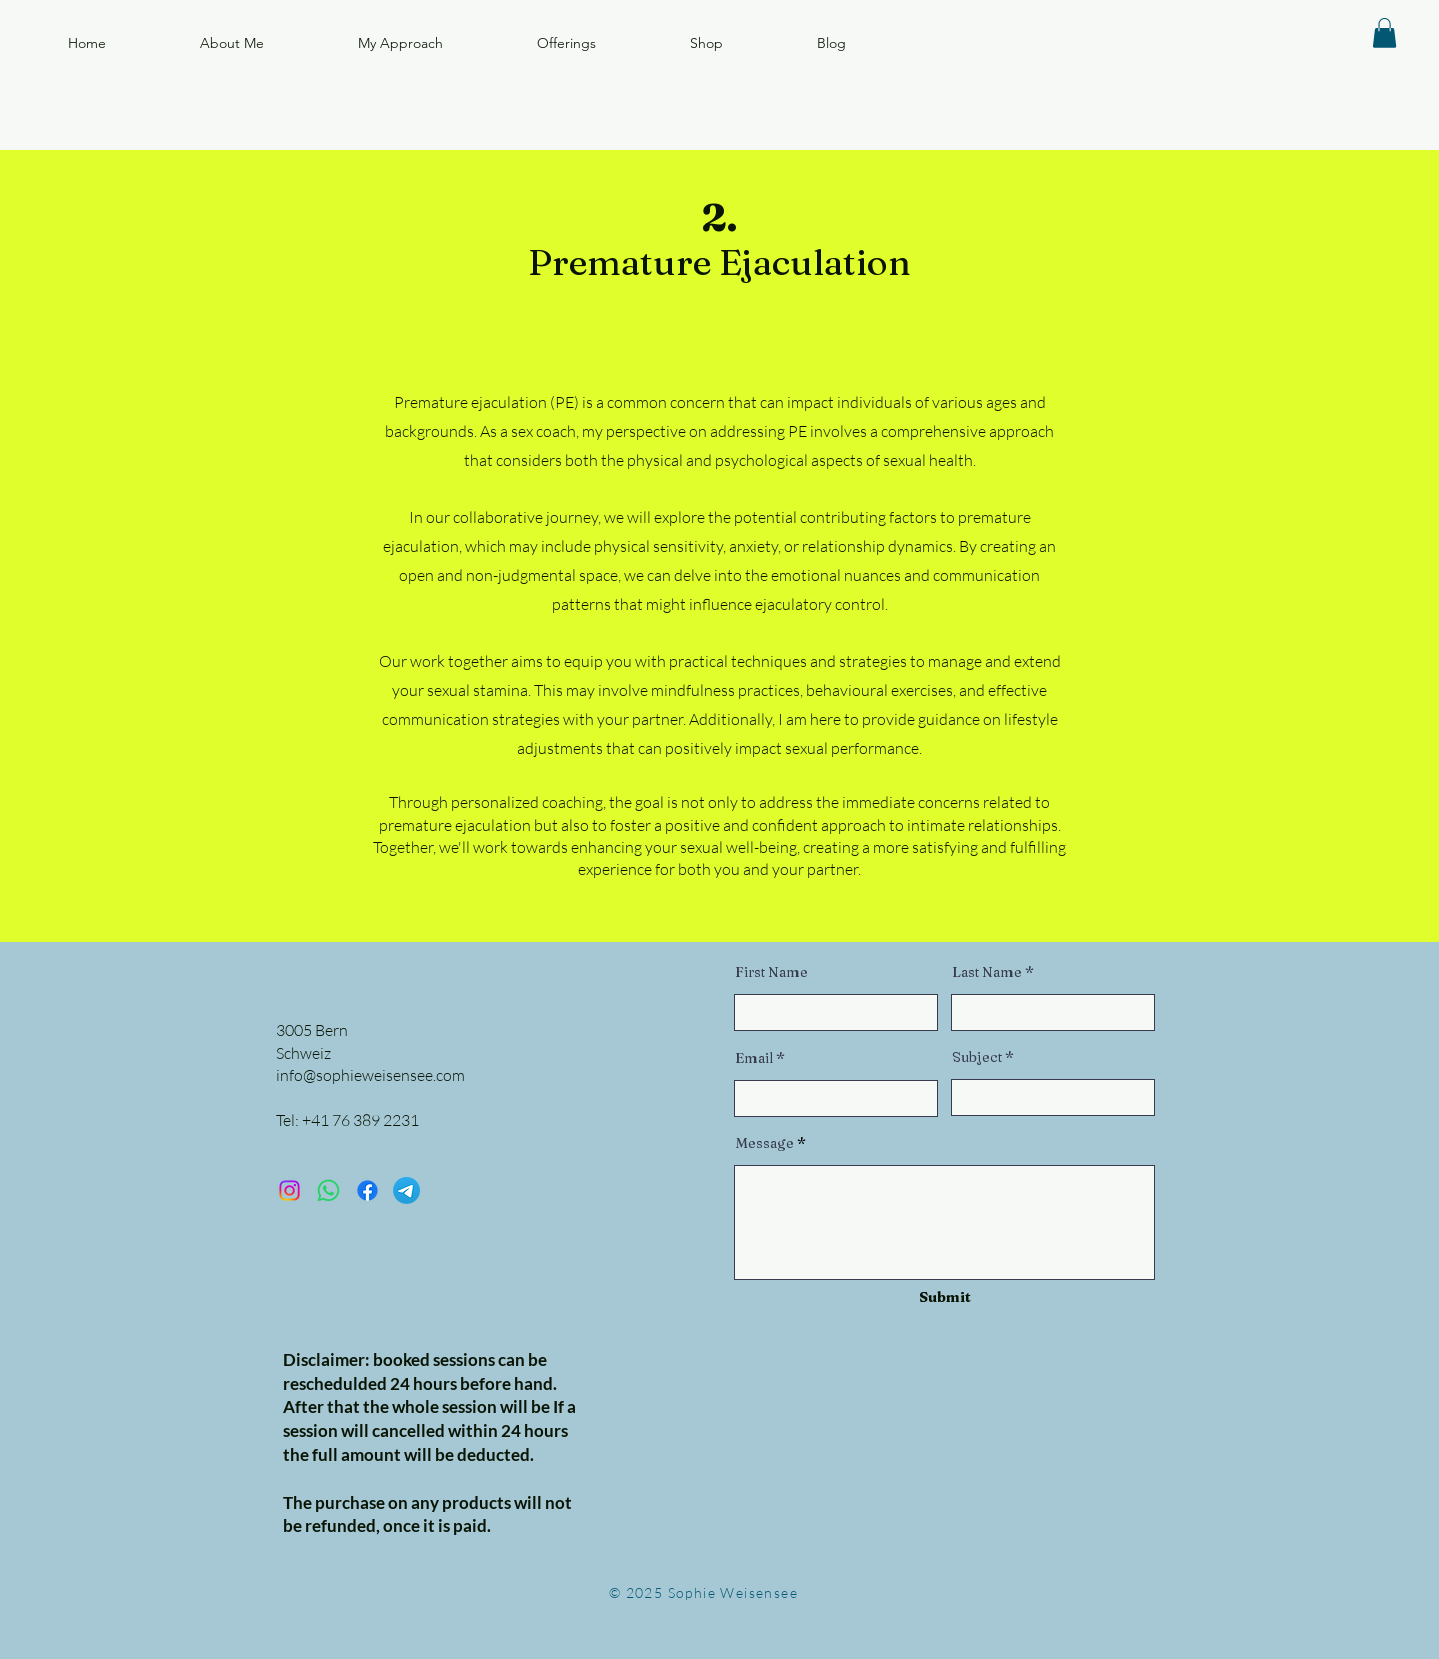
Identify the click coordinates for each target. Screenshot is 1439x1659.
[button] (1384, 33)
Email (754, 1058)
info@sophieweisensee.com (370, 1075)
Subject (977, 1057)
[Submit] (945, 1298)
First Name (771, 972)
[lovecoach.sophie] (289, 1190)
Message (764, 1143)
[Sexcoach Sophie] (328, 1190)
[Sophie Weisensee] (367, 1190)
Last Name (987, 972)
